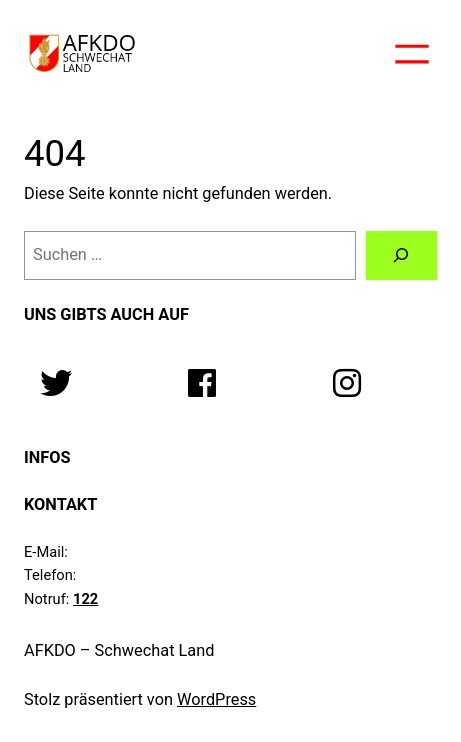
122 (85, 599)
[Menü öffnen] (412, 54)
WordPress (216, 699)
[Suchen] (402, 256)
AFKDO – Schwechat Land (119, 650)
